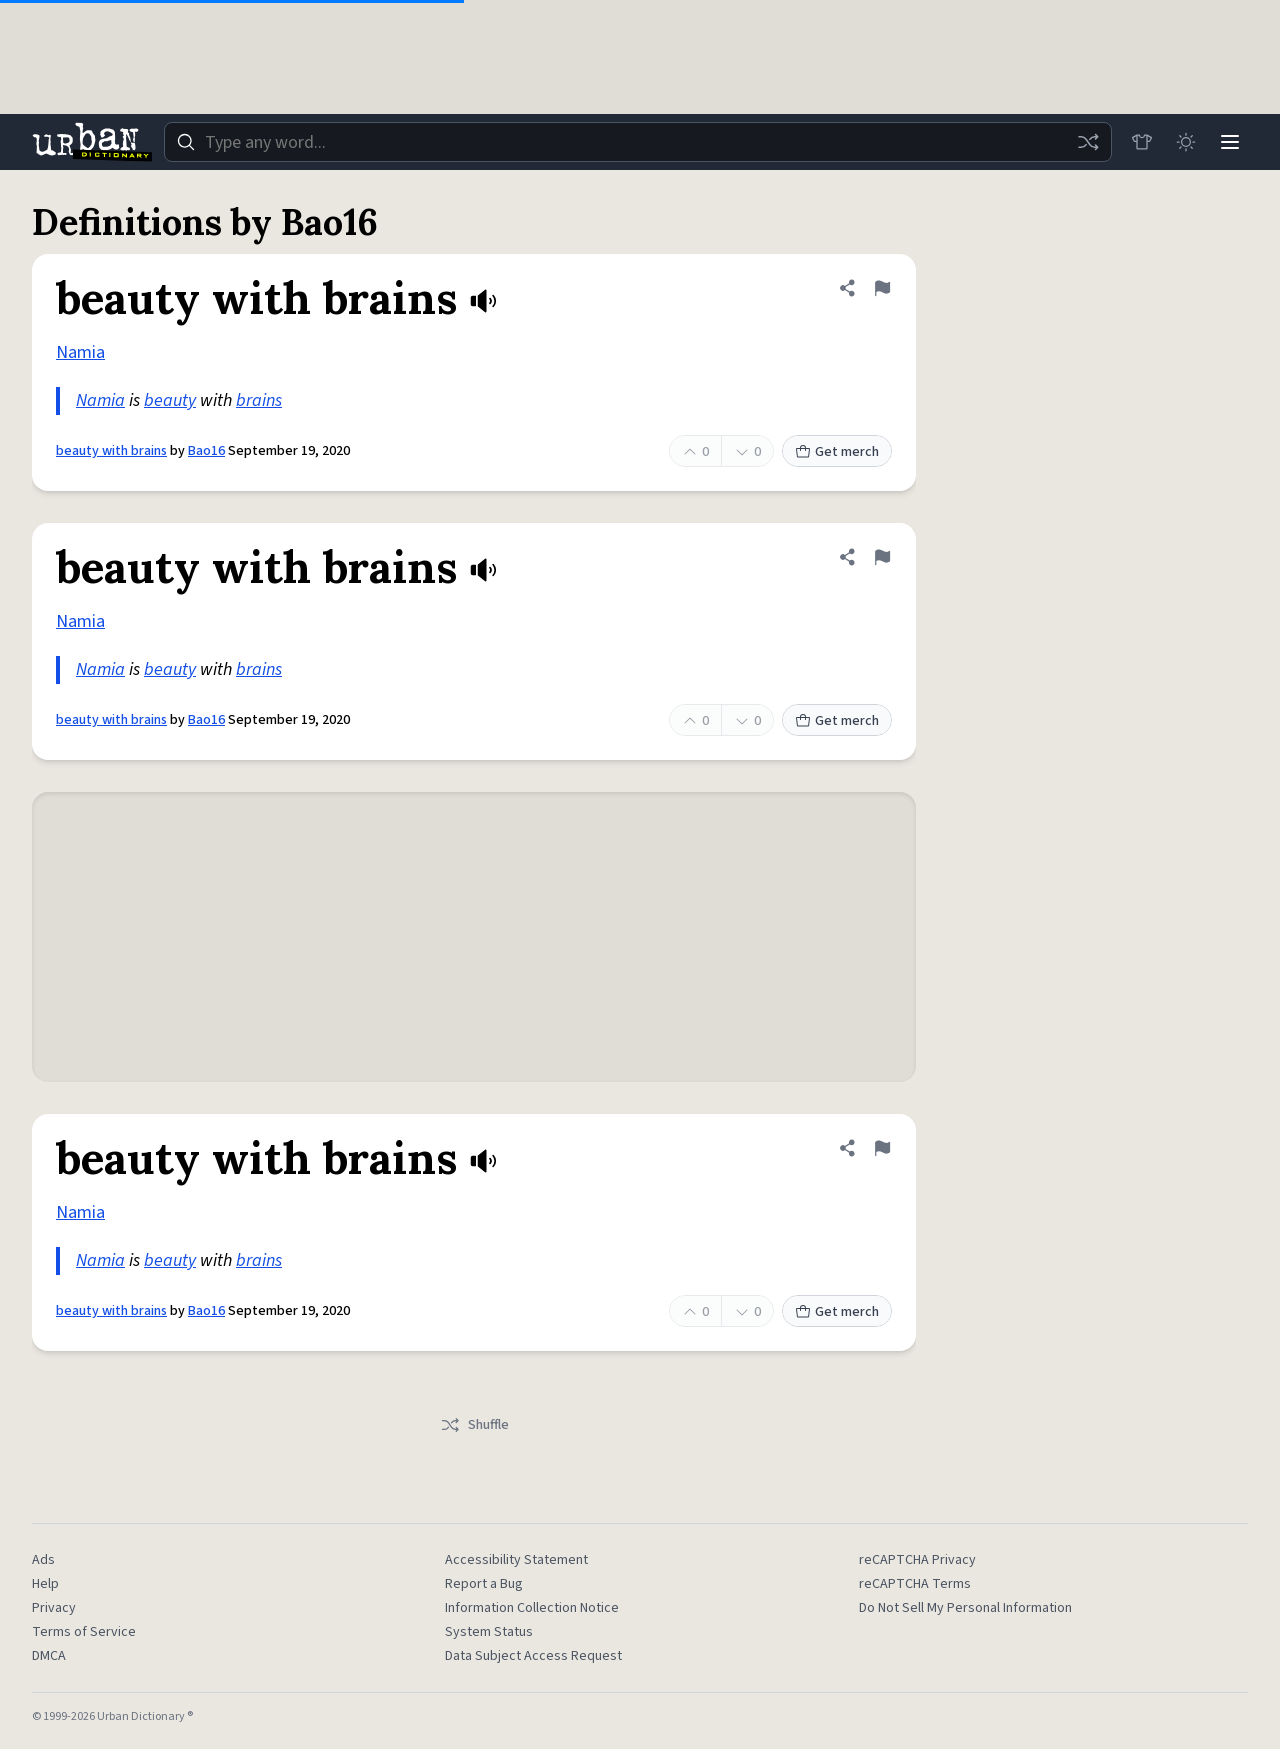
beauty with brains (111, 451)
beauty (170, 400)
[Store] (1142, 142)
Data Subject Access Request (533, 1656)
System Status (489, 1632)
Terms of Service (84, 1632)
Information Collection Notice (532, 1608)
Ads (43, 1560)
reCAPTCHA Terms (915, 1584)
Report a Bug (484, 1584)
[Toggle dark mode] (1186, 142)
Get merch (837, 452)
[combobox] (638, 142)
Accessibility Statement (516, 1560)
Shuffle (474, 1425)
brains (259, 400)
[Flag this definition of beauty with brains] (882, 288)
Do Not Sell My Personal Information (965, 1608)
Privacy (54, 1608)
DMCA (49, 1656)
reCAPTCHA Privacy (917, 1560)
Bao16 (206, 451)
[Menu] (1230, 142)
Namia (80, 352)
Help (45, 1584)
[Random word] (1088, 142)
